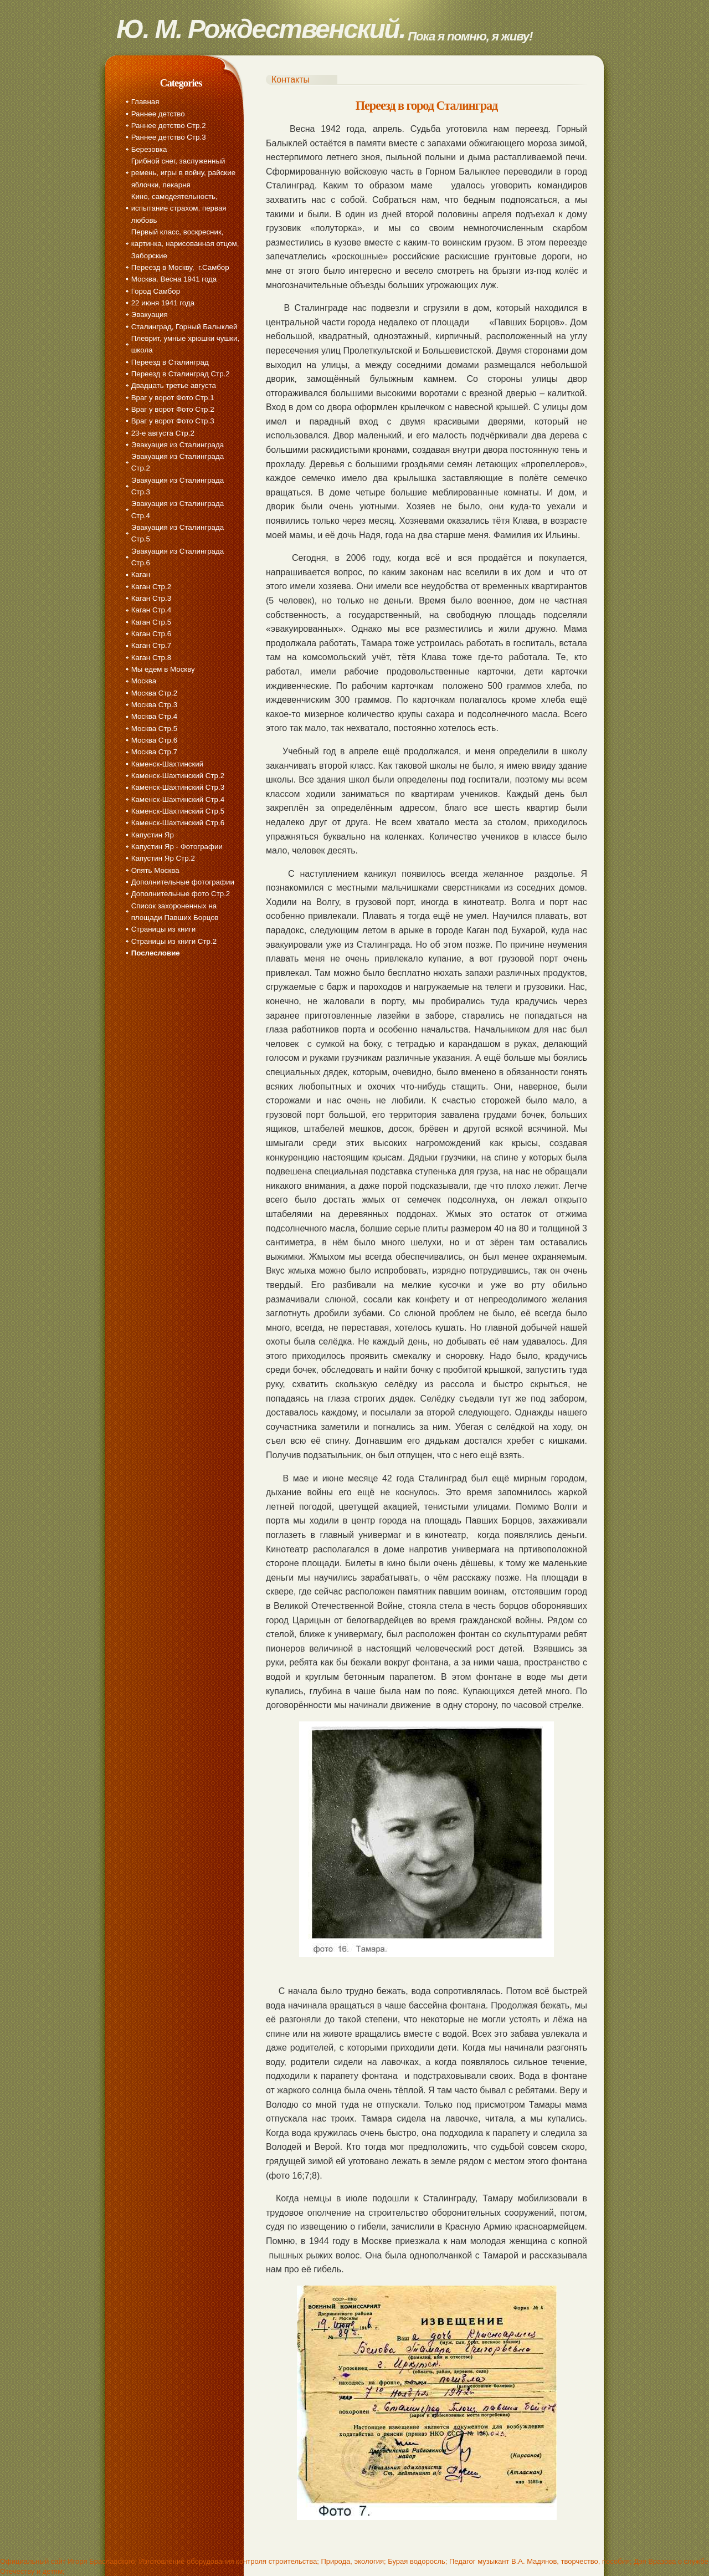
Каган (141, 574)
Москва (144, 681)
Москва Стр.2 (154, 693)
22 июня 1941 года (162, 303)
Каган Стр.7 (151, 645)
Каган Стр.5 (151, 622)
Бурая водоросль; (417, 2561)
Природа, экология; (353, 2561)
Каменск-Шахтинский (167, 764)
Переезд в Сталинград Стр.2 (180, 374)
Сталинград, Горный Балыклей (184, 327)
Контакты (290, 79)
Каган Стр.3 (151, 598)
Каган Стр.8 (151, 657)
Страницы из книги (163, 929)
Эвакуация (149, 314)
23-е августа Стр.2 (162, 433)
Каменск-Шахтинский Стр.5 (177, 811)
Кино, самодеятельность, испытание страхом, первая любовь (179, 208)
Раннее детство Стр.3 (168, 137)
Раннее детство (158, 114)
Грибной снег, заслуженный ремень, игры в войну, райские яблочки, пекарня (183, 173)
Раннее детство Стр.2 (168, 125)
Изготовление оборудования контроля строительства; (229, 2561)
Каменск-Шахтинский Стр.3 (177, 787)
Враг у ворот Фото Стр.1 (172, 397)
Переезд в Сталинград (170, 362)
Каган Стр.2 (151, 586)
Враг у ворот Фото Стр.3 (172, 421)
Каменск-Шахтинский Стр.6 (177, 823)
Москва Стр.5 (154, 728)
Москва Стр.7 (154, 752)
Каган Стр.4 (151, 610)
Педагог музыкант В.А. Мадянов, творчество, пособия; (540, 2561)
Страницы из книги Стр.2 (174, 941)
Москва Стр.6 (154, 740)
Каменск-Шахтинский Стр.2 (177, 775)
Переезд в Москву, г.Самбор (180, 267)
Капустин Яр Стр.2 (163, 858)
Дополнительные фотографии (182, 882)
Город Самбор (155, 291)
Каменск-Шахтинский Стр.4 (177, 799)
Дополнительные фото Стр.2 (180, 894)
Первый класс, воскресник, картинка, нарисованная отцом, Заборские (185, 244)
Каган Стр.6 (151, 634)
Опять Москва (155, 870)
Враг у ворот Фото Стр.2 (172, 409)
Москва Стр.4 (154, 716)
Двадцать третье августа (173, 385)
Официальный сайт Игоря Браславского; (68, 2561)
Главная (145, 102)
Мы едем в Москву (163, 669)
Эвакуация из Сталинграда (177, 445)
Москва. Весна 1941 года (174, 279)
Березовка (149, 149)
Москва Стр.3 (154, 705)
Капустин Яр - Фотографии (177, 846)
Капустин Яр (152, 835)
